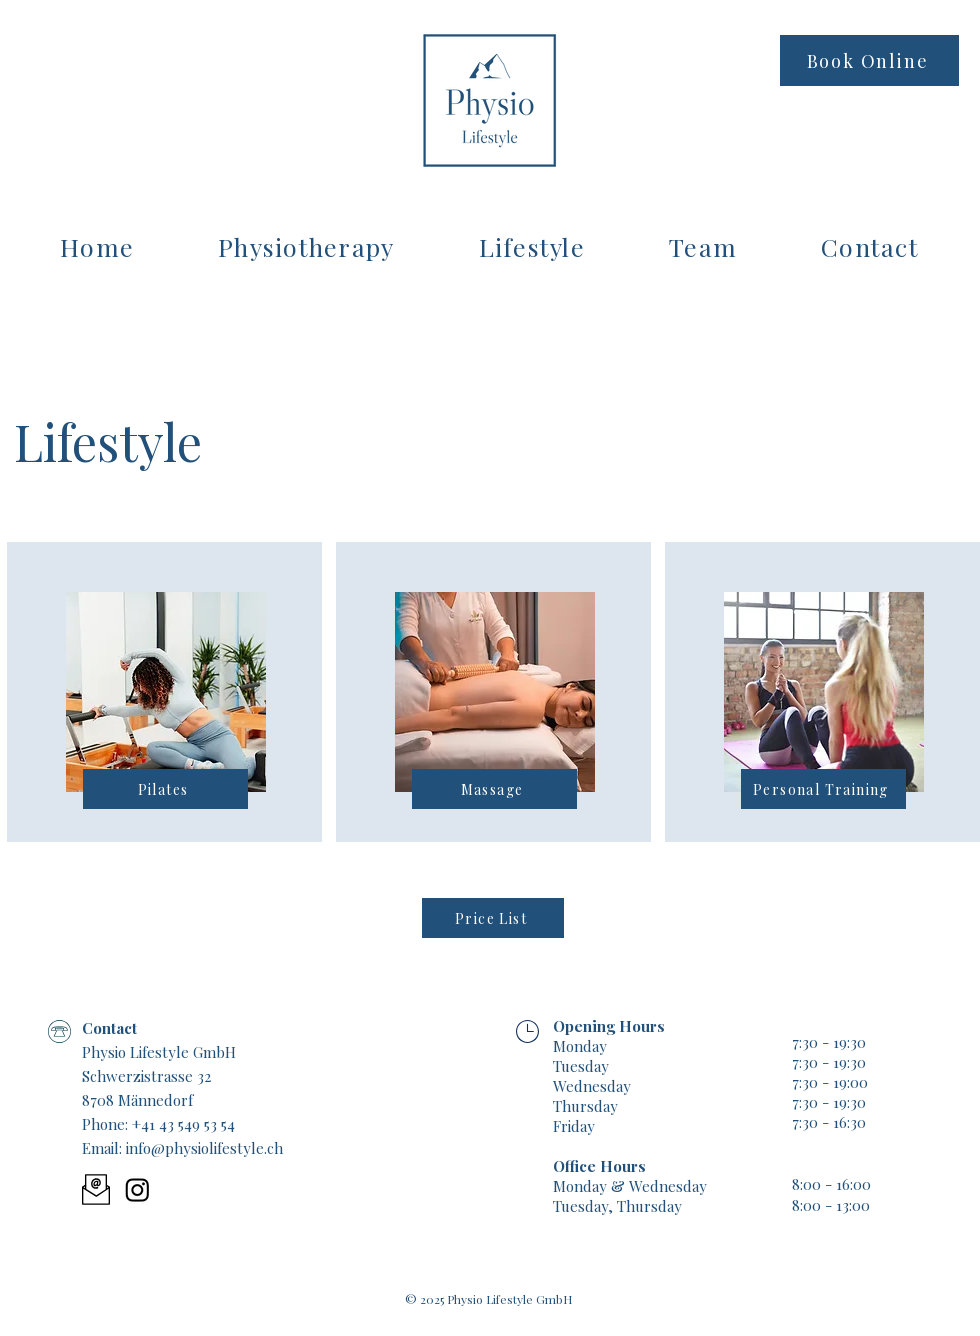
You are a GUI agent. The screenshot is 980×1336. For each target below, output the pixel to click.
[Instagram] (137, 1189)
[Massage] (494, 789)
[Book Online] (869, 60)
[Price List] (493, 918)
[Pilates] (165, 789)
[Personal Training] (823, 789)
